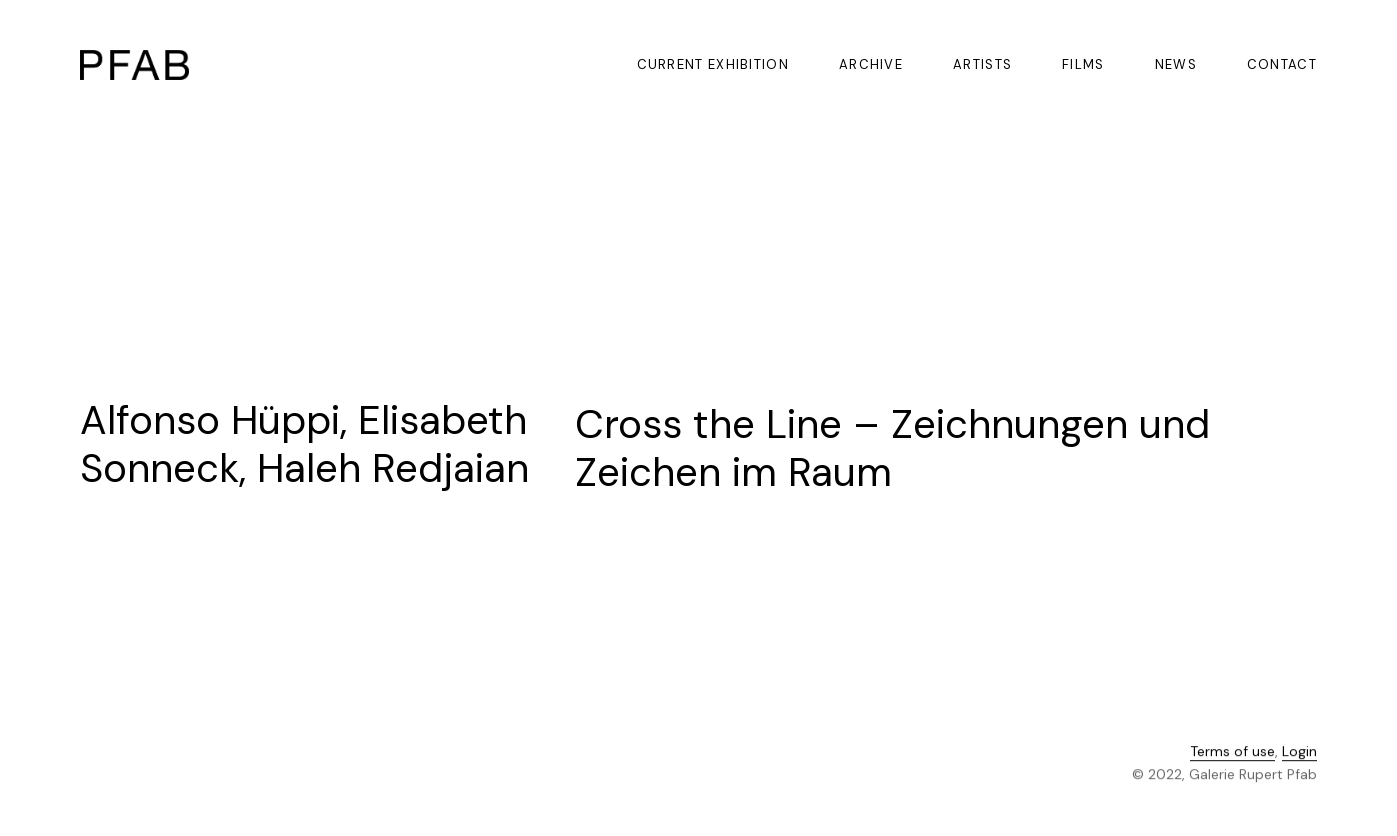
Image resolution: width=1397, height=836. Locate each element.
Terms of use (1232, 753)
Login (1299, 753)
